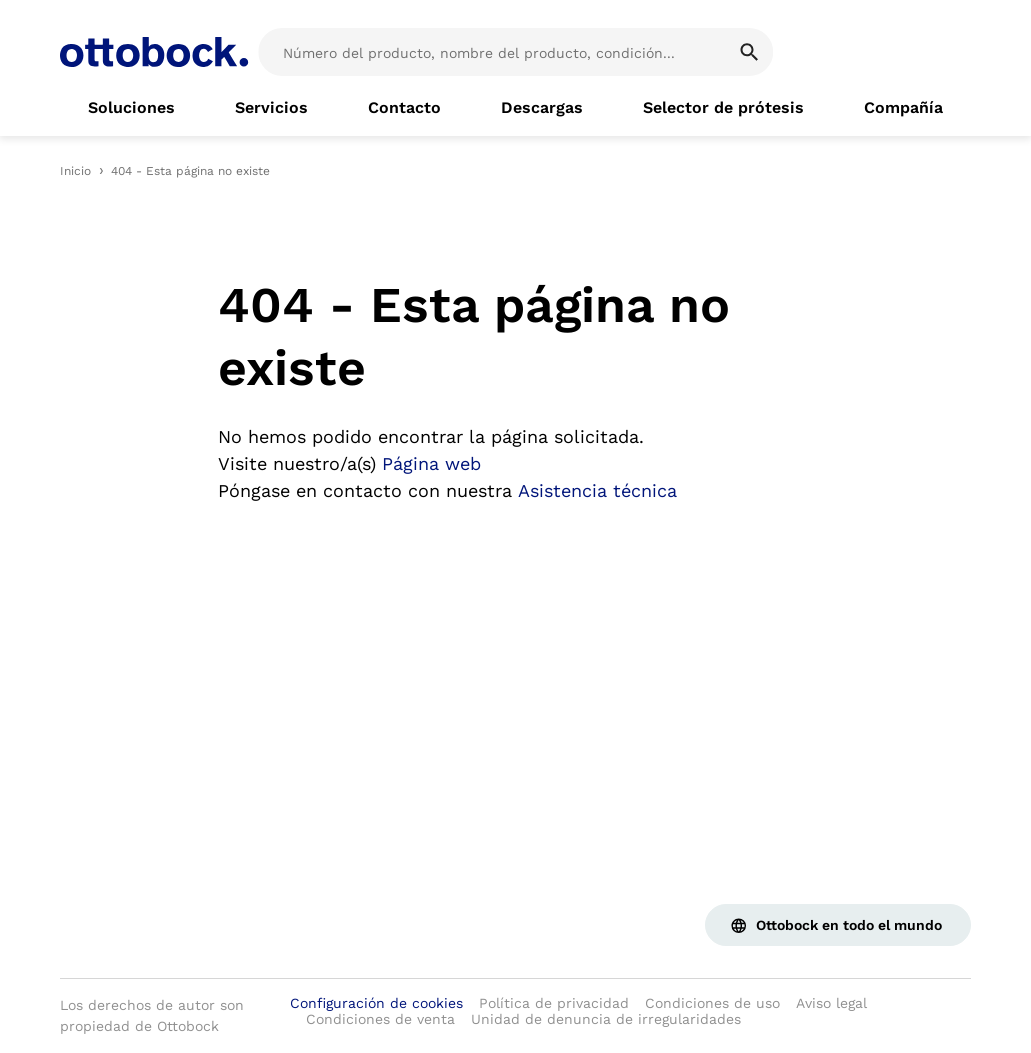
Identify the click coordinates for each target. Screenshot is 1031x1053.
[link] (131, 108)
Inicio (75, 171)
